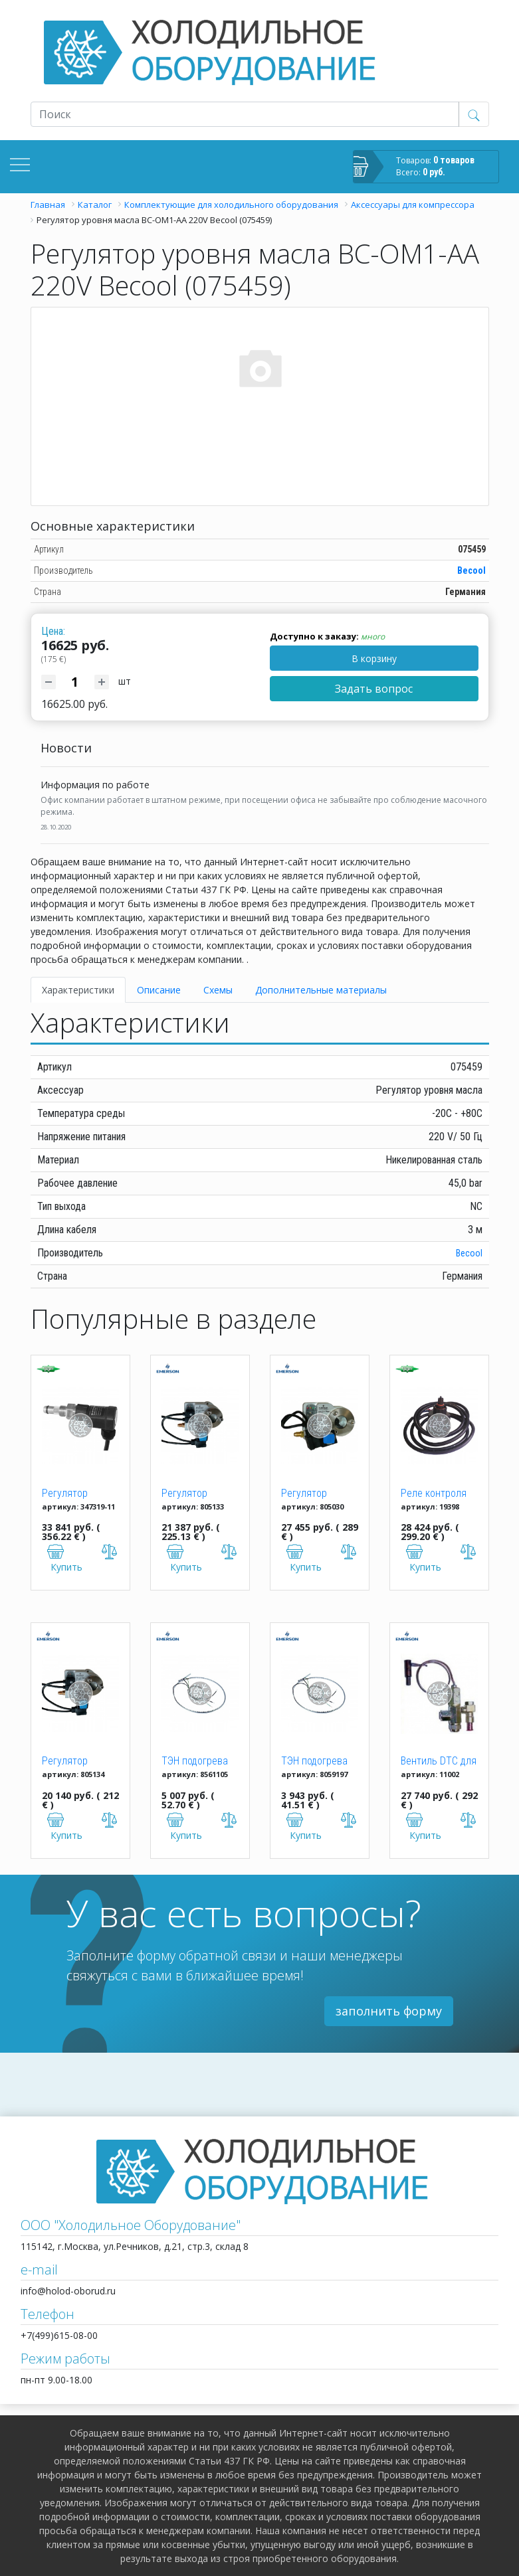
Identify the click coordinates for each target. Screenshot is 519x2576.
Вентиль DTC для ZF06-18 (438, 1762)
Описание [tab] (159, 990)
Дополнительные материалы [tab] (321, 990)
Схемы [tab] (218, 990)
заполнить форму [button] (389, 2011)
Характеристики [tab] (78, 990)
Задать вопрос (374, 688)
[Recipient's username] (245, 114)
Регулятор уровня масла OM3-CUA (312, 1494)
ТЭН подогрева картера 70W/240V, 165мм (200, 1762)
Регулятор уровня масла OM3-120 (73, 1762)
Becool (471, 570)
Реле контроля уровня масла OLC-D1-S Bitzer (434, 1494)
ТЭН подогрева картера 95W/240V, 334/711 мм (314, 1762)
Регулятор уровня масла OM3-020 (192, 1494)
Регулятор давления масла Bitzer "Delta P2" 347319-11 (78, 1494)
